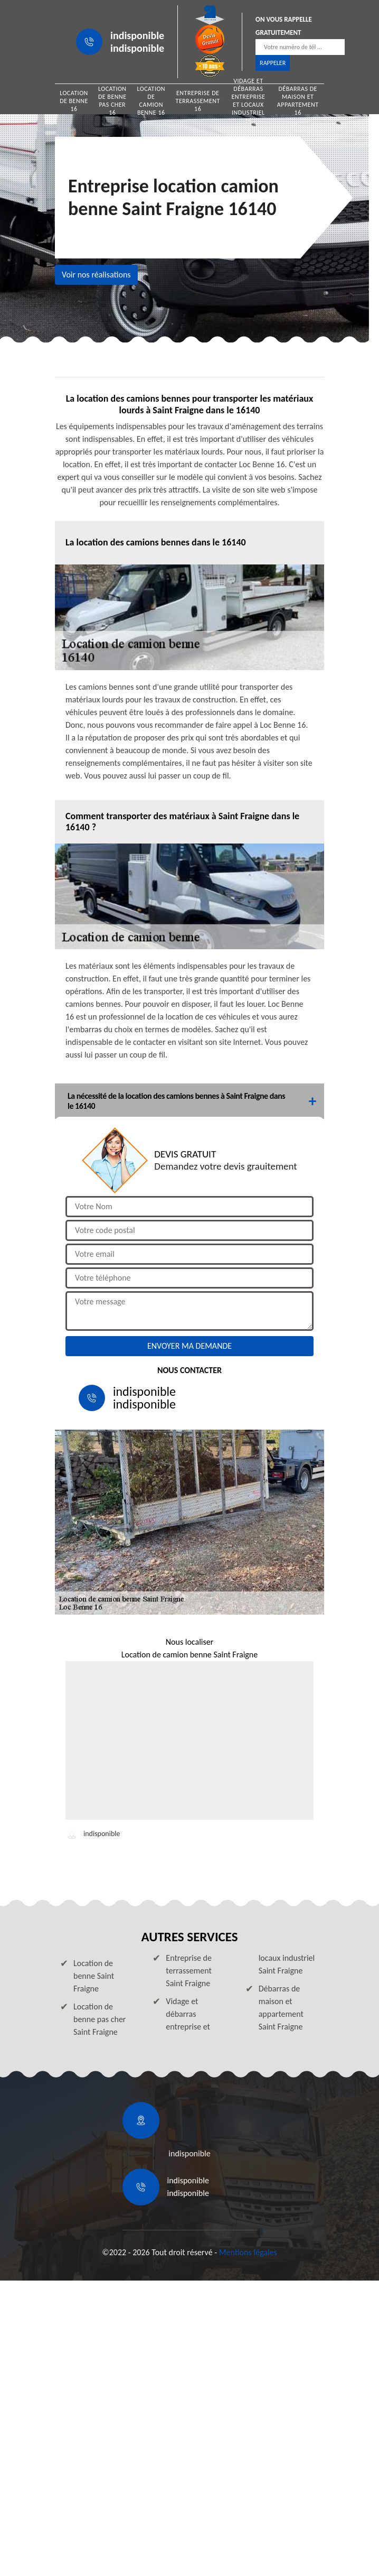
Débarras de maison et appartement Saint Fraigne (281, 2008)
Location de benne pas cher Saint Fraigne (99, 2019)
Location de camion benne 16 (151, 101)
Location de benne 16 (74, 101)
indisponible (137, 35)
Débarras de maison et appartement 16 (298, 101)
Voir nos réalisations (96, 275)
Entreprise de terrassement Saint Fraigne (189, 1970)
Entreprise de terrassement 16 (198, 101)
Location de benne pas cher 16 (112, 101)
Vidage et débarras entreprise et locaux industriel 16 (248, 101)
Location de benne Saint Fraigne (93, 1976)
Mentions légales (248, 2252)
